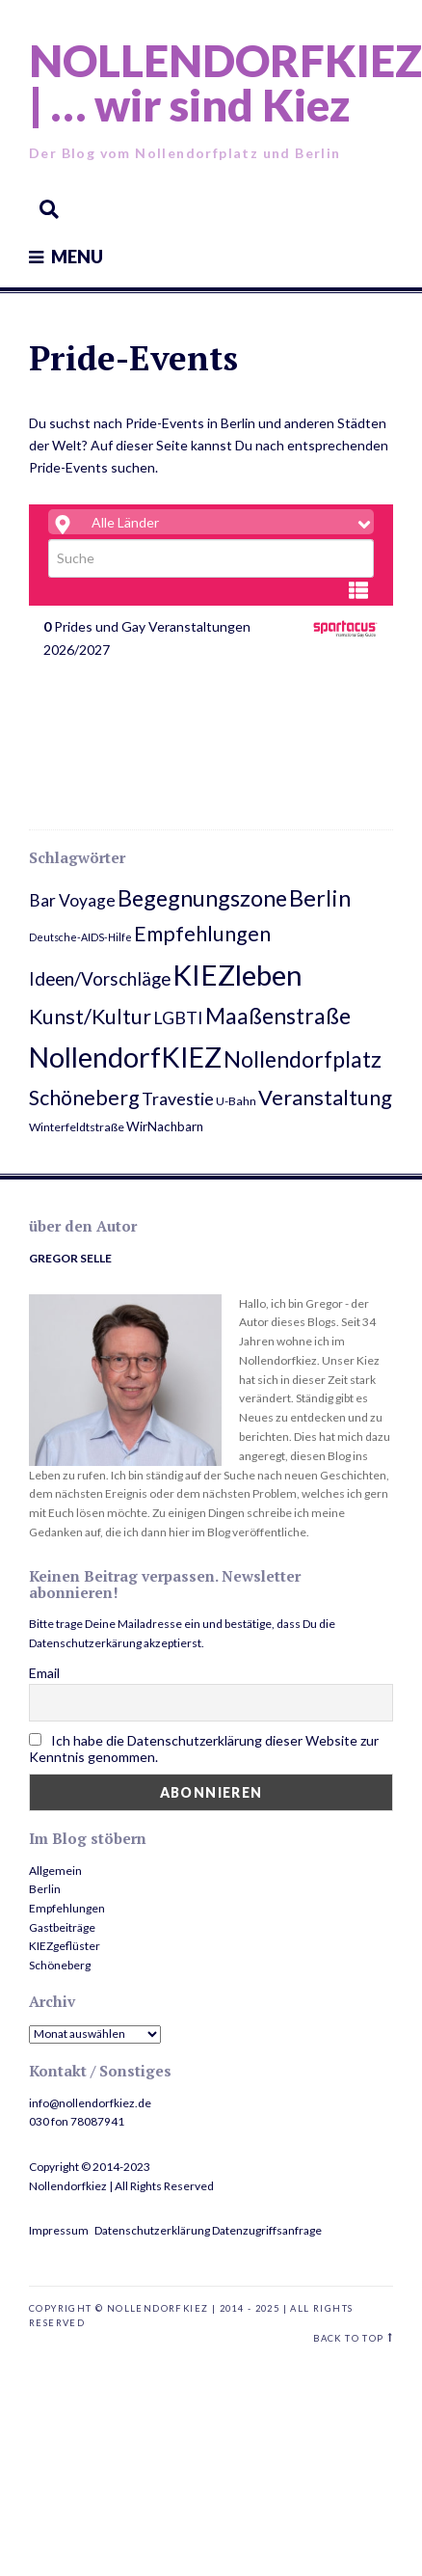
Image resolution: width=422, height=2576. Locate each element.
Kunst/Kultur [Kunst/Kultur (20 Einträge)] (90, 1016)
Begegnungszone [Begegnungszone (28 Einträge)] (202, 897)
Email (44, 1673)
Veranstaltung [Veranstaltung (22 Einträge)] (325, 1097)
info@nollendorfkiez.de (90, 2103)
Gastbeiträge (62, 1927)
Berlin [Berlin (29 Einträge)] (320, 897)
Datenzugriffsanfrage (267, 2230)
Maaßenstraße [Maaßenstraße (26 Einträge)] (278, 1015)
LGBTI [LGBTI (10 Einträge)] (178, 1017)
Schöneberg (60, 1965)
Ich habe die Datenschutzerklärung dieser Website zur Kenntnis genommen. (204, 1748)
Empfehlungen (67, 1908)
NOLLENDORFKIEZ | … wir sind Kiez (225, 82)
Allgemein (55, 1870)
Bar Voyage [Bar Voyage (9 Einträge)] (72, 900)
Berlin (45, 1889)
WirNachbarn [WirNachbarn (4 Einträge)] (164, 1126)
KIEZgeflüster (64, 1946)
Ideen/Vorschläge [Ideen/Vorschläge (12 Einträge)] (100, 978)
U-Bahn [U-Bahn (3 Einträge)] (236, 1101)
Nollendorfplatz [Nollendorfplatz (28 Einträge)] (303, 1058)
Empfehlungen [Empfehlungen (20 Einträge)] (202, 933)
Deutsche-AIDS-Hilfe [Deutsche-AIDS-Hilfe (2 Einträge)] (80, 937)
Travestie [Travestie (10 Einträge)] (178, 1098)
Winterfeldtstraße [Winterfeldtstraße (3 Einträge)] (76, 1127)
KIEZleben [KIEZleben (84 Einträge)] (237, 974)
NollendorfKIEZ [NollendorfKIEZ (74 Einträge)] (125, 1057)
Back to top (348, 2338)
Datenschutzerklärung (152, 2230)
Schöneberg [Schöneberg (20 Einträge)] (84, 1097)
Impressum (59, 2230)
